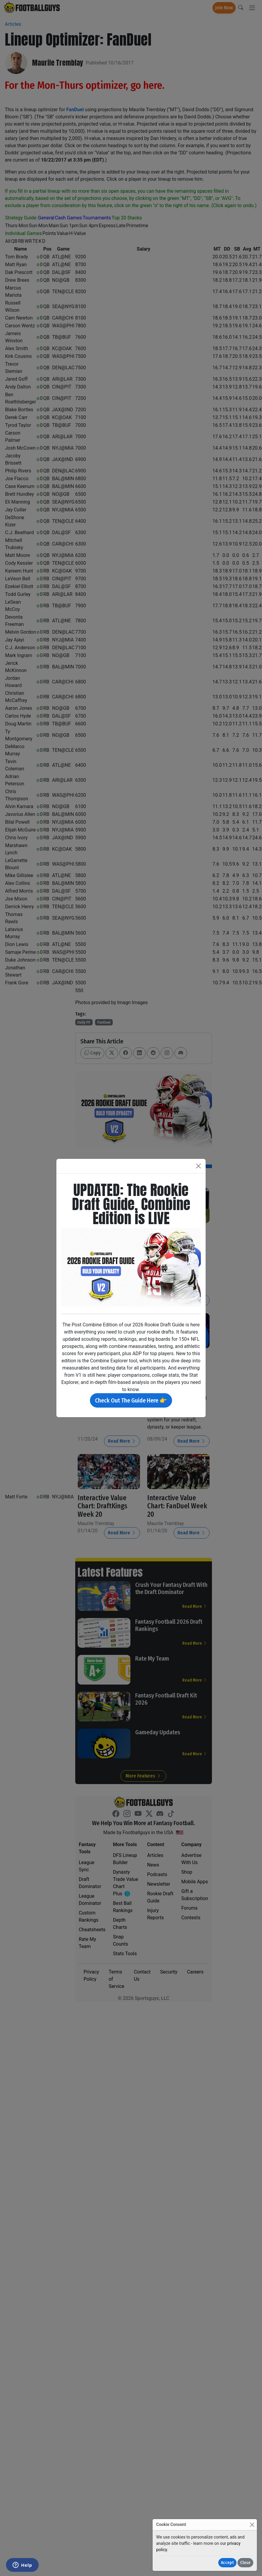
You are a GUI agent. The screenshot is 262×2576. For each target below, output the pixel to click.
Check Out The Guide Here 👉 (131, 1400)
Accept (227, 2562)
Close (245, 2562)
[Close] (252, 2524)
